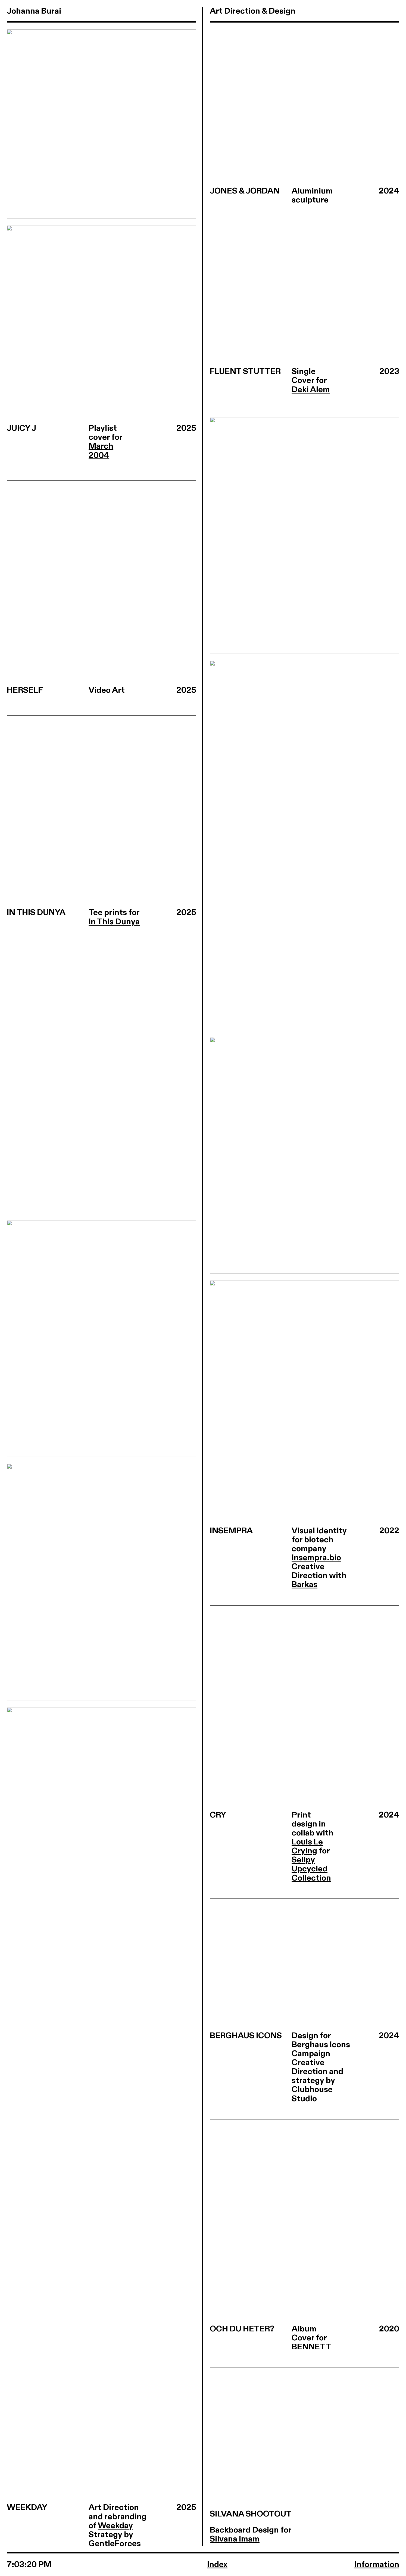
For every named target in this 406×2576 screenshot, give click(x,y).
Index (217, 2564)
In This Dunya (114, 921)
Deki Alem (311, 389)
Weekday (115, 2525)
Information (376, 2564)
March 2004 (101, 451)
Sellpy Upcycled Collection (311, 1868)
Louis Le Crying (307, 1846)
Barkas (304, 1584)
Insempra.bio (316, 1557)
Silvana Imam (235, 2539)
